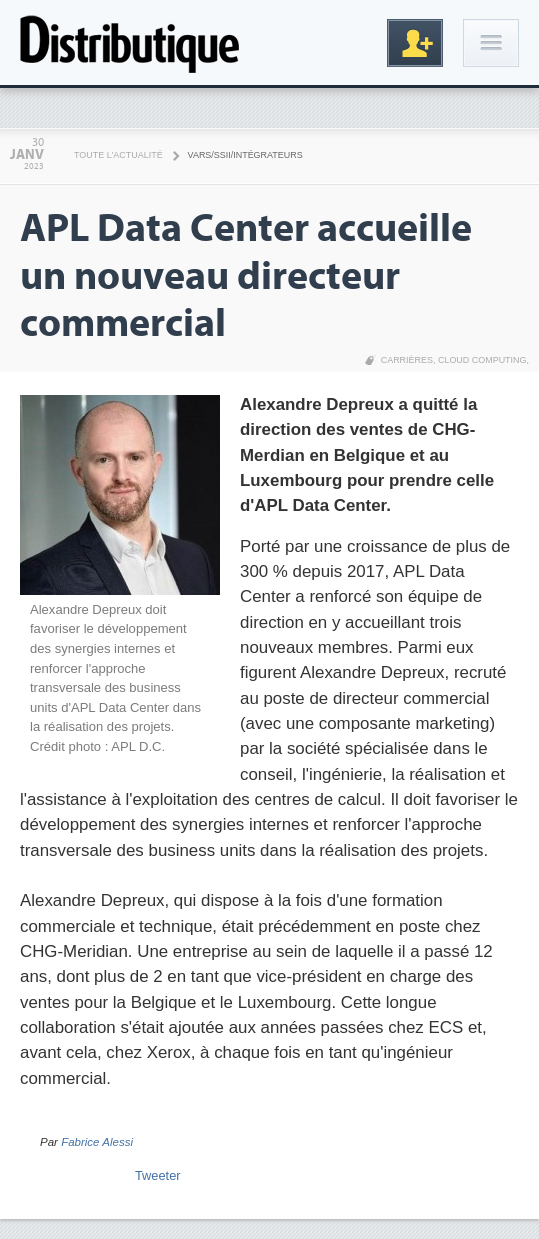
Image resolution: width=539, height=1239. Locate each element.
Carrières (407, 360)
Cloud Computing (482, 360)
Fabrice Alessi (97, 1142)
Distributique (130, 42)
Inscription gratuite (415, 43)
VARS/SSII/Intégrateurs (245, 155)
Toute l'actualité (118, 155)
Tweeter (158, 1175)
